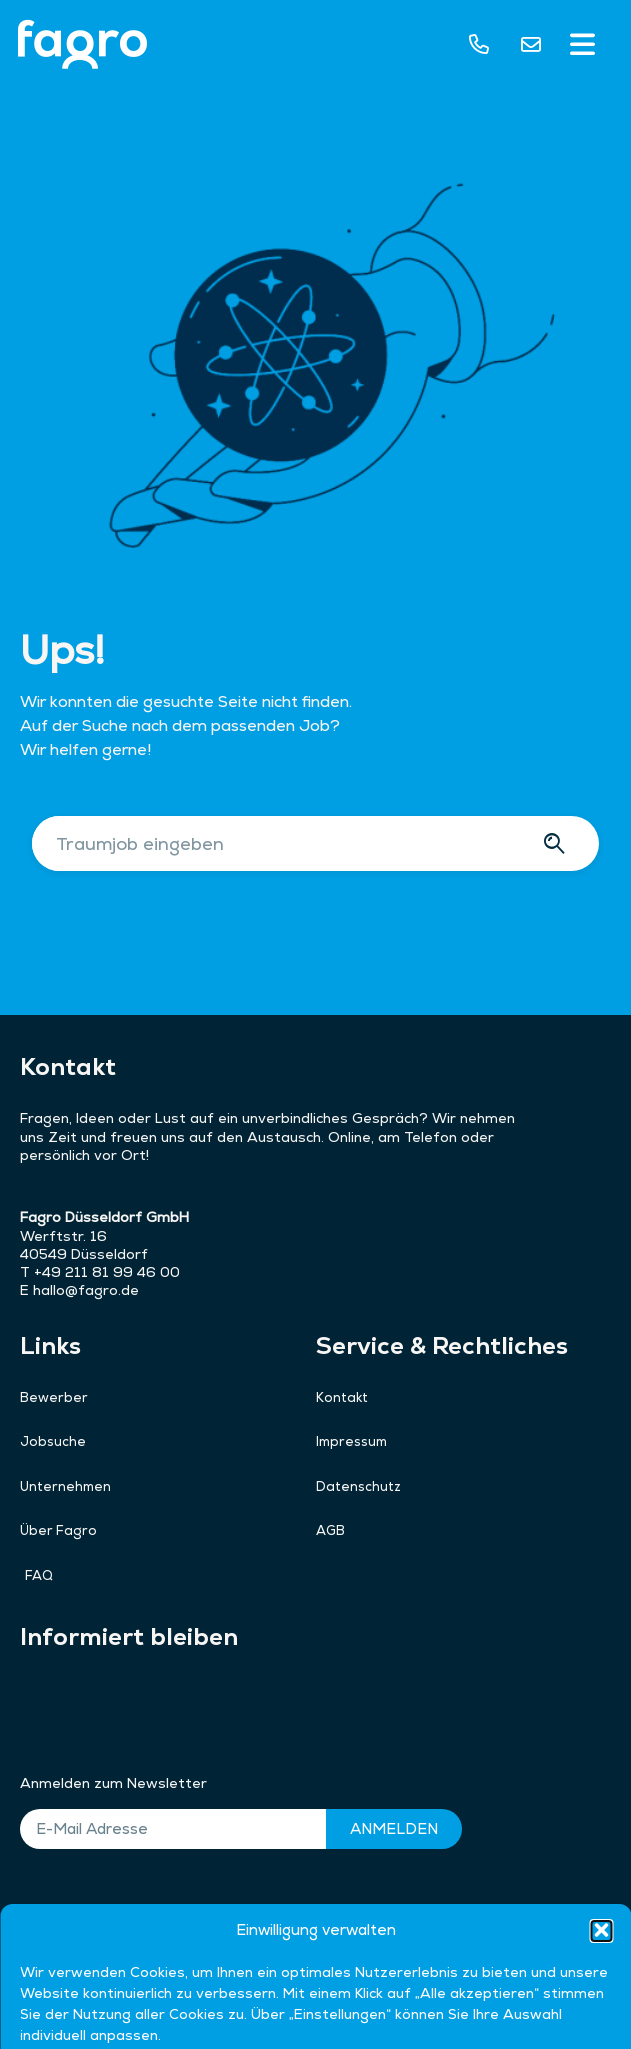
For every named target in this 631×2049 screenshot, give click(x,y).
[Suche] (557, 843)
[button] (583, 46)
